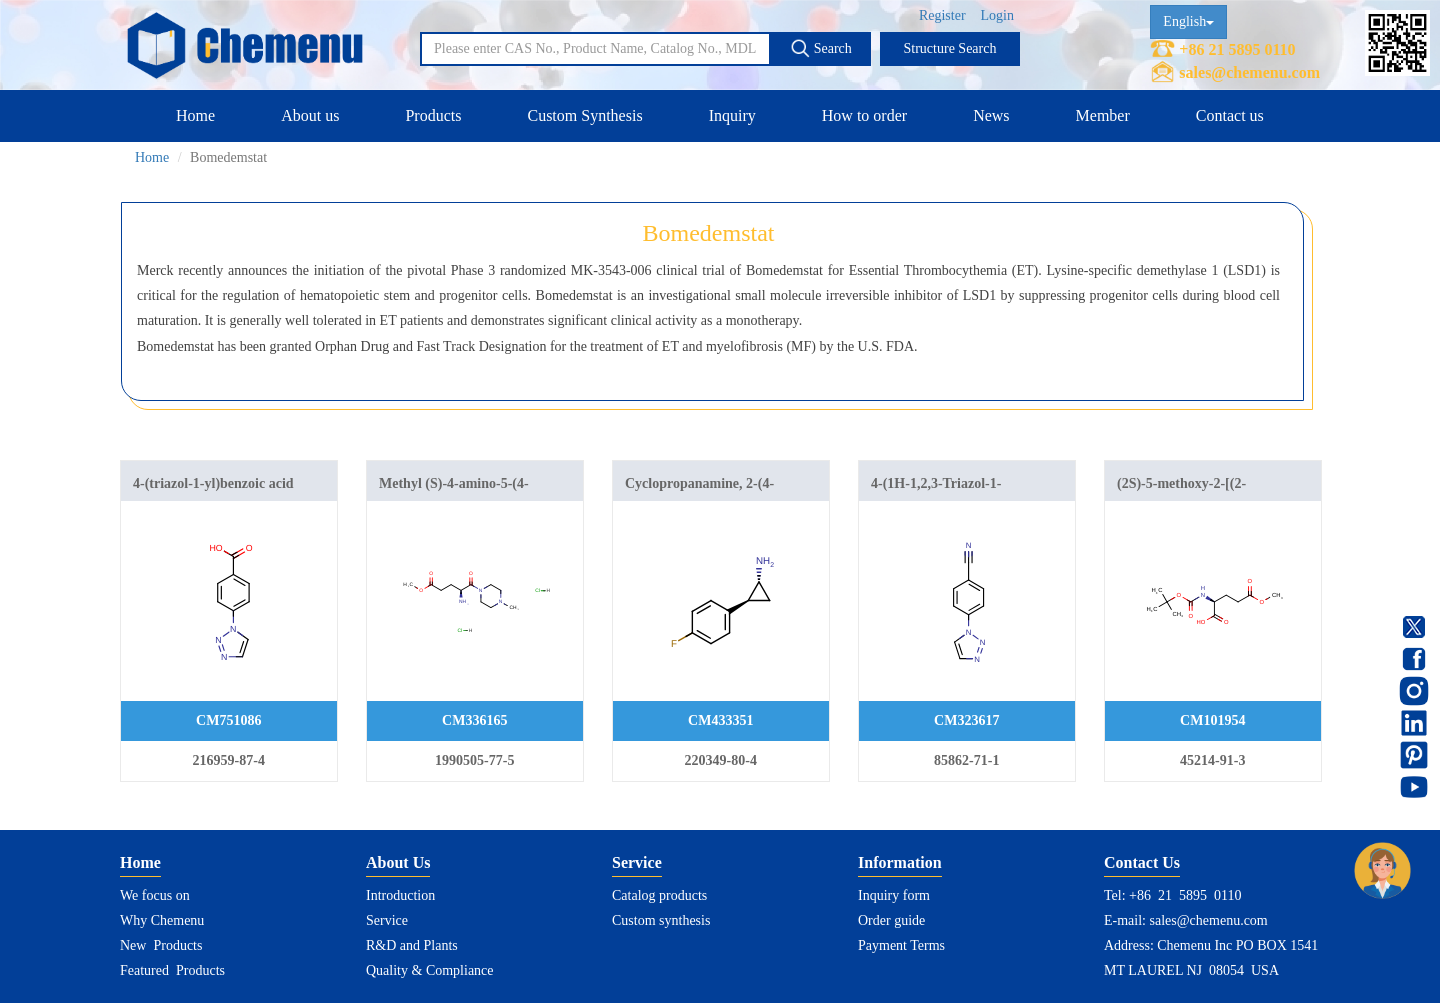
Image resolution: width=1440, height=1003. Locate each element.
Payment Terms (901, 945)
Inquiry (732, 115)
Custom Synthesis (584, 115)
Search (821, 48)
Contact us (1230, 115)
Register (942, 15)
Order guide (891, 920)
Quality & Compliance (430, 970)
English (1188, 21)
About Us (398, 862)
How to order (864, 115)
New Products (161, 945)
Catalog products (659, 895)
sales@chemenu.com (1249, 72)
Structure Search (950, 48)
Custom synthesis (661, 920)
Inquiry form (894, 895)
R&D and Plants (412, 945)
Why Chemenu (162, 920)
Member (1103, 115)
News (991, 115)
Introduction (400, 895)
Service (387, 920)
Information (900, 862)
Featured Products (172, 970)
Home (195, 115)
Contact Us (1142, 862)
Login (997, 15)
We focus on (155, 895)
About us (310, 115)
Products (433, 115)
